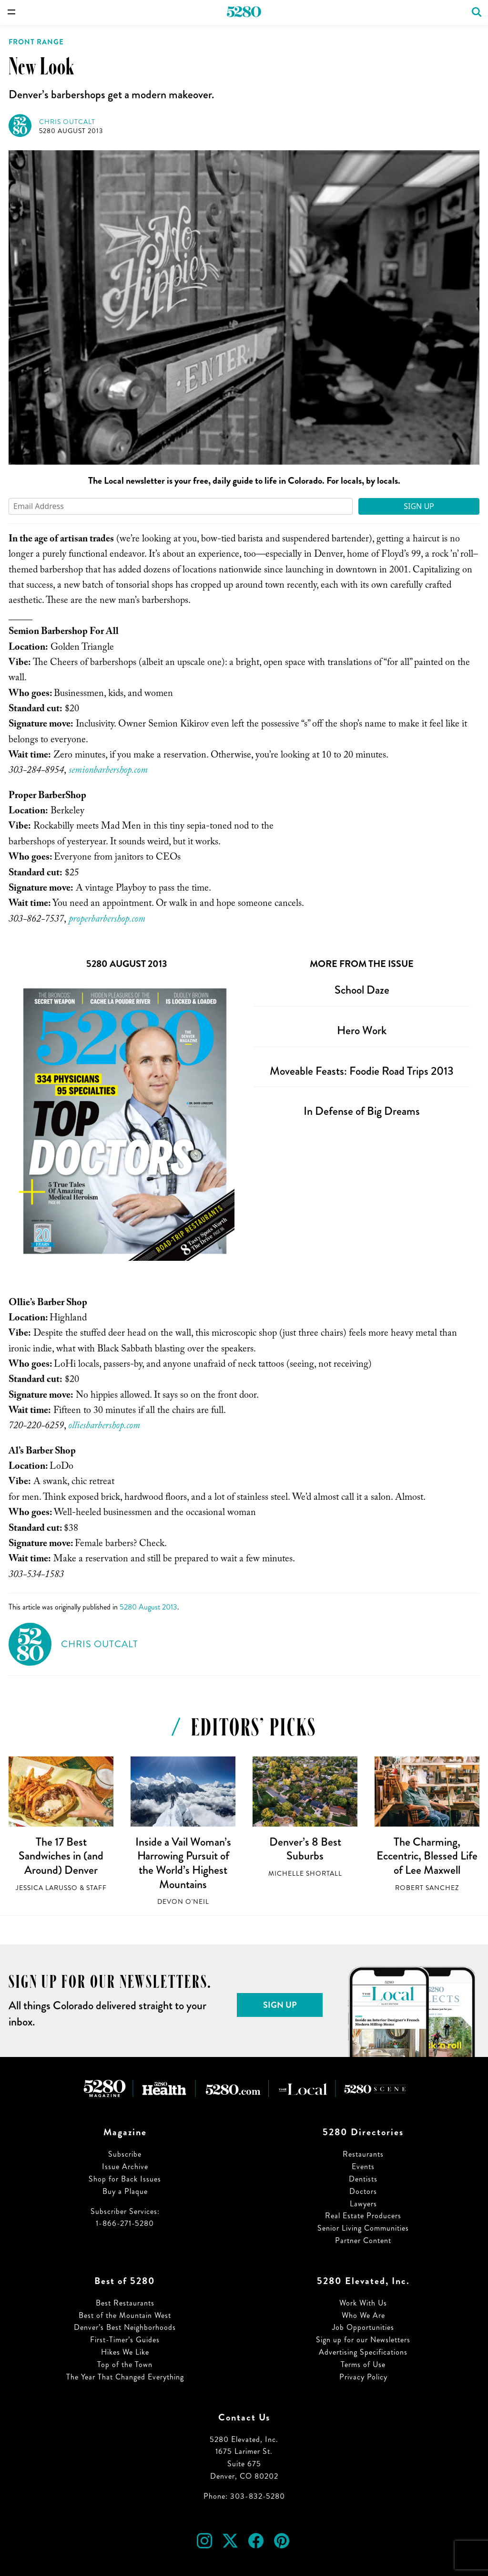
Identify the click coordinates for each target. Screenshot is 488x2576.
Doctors (363, 2191)
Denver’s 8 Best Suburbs (305, 1849)
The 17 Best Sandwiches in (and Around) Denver (61, 1856)
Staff (96, 1887)
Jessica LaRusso (47, 1887)
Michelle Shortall (305, 1873)
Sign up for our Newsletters (363, 2339)
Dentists (363, 2178)
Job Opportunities (363, 2327)
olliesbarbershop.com (104, 1427)
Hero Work (361, 1030)
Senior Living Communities (363, 2228)
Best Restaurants (125, 2302)
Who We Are (363, 2315)
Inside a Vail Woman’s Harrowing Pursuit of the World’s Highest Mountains (183, 1863)
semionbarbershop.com (108, 771)
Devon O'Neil (183, 1901)
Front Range (36, 42)
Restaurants (363, 2154)
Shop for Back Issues (125, 2178)
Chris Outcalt (67, 121)
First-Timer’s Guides (125, 2339)
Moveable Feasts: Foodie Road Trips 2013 (362, 1071)
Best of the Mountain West (125, 2315)
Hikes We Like (125, 2352)
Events (363, 2166)
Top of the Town (124, 2364)
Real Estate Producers (363, 2215)
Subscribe (125, 2154)
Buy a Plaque (125, 2191)
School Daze (362, 990)
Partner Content (363, 2240)
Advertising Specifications (363, 2352)
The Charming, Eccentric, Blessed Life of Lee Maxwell (427, 1856)
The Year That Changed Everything (125, 2376)
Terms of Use (363, 2364)
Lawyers (363, 2203)
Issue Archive (125, 2166)
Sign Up (419, 506)
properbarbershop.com (107, 920)
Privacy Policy (363, 2376)
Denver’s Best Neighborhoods (125, 2327)
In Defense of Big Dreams (362, 1111)
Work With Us (363, 2302)
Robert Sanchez (427, 1887)
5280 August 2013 (71, 130)
